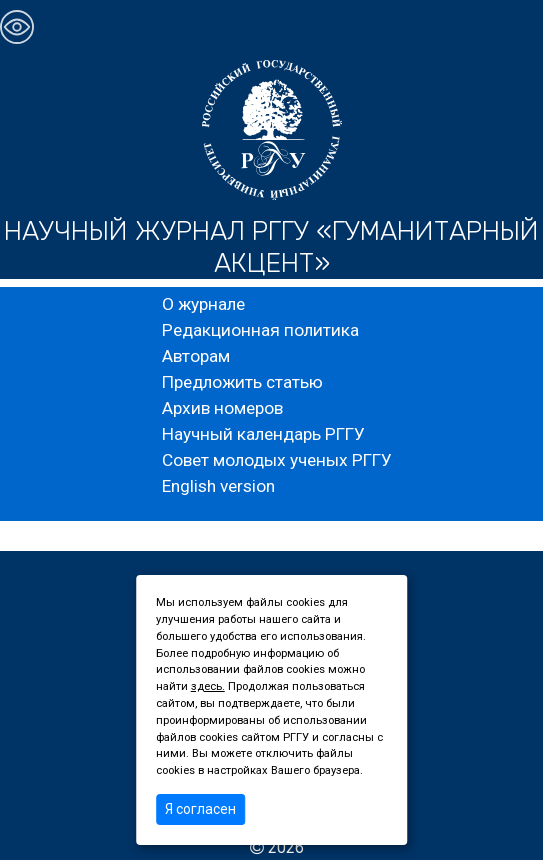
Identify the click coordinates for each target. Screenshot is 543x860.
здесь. (208, 686)
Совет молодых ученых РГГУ (277, 460)
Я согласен (200, 809)
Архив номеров (222, 408)
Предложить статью (242, 382)
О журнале (203, 304)
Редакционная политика (260, 330)
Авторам (196, 356)
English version (218, 486)
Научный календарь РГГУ (263, 434)
